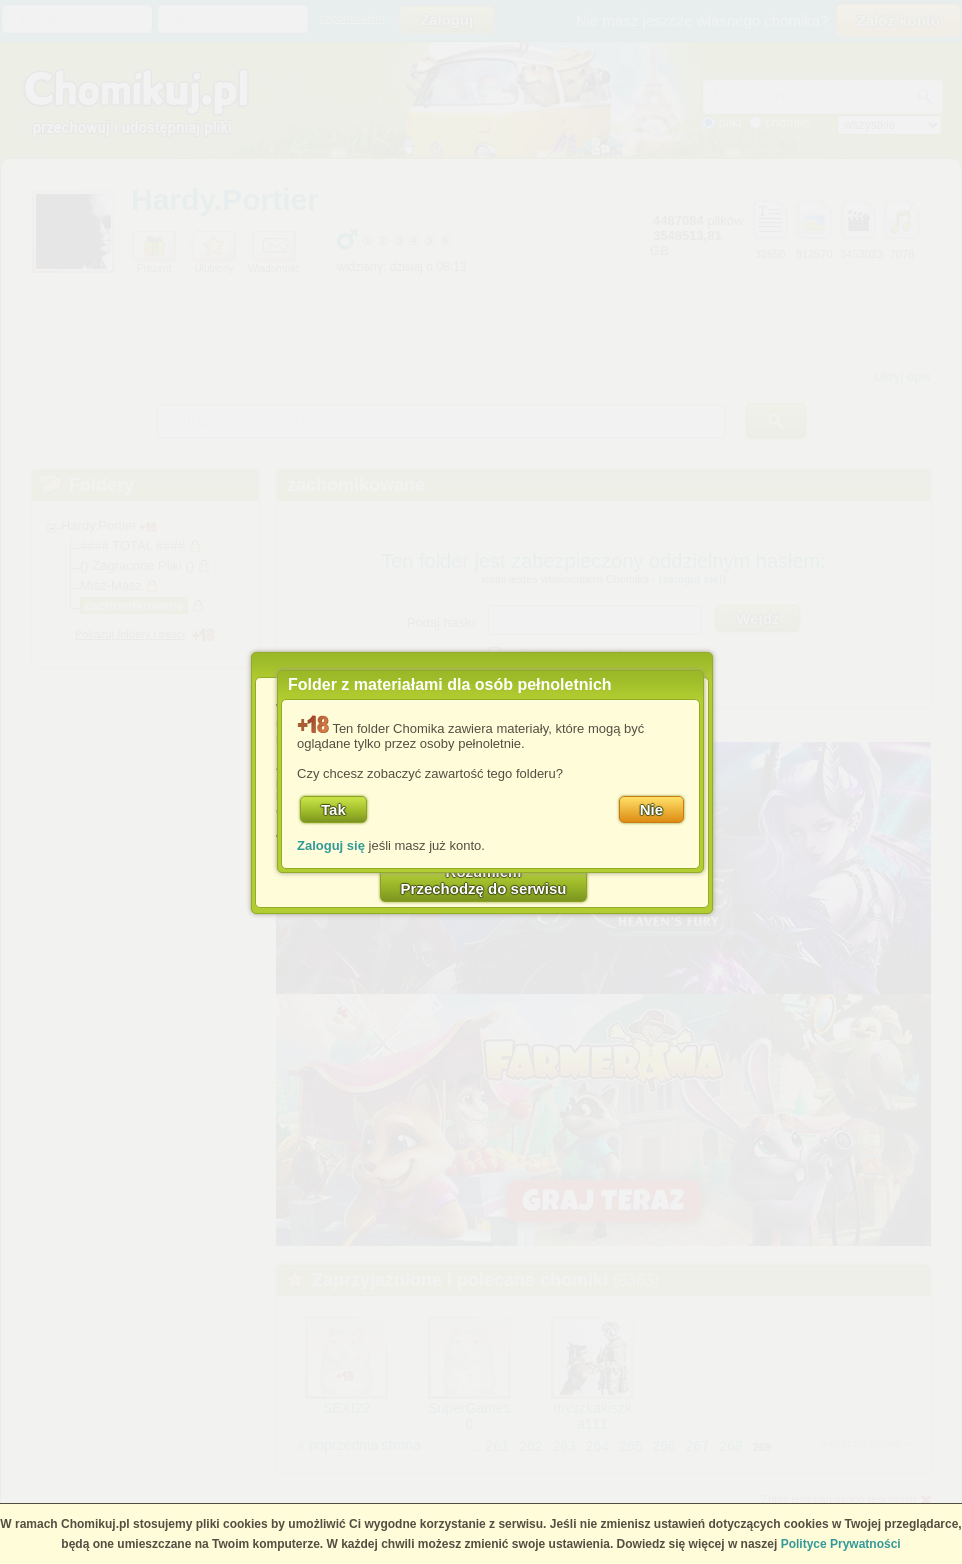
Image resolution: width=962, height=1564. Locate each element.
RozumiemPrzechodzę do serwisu (484, 880)
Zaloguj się (331, 845)
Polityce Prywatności (841, 1544)
